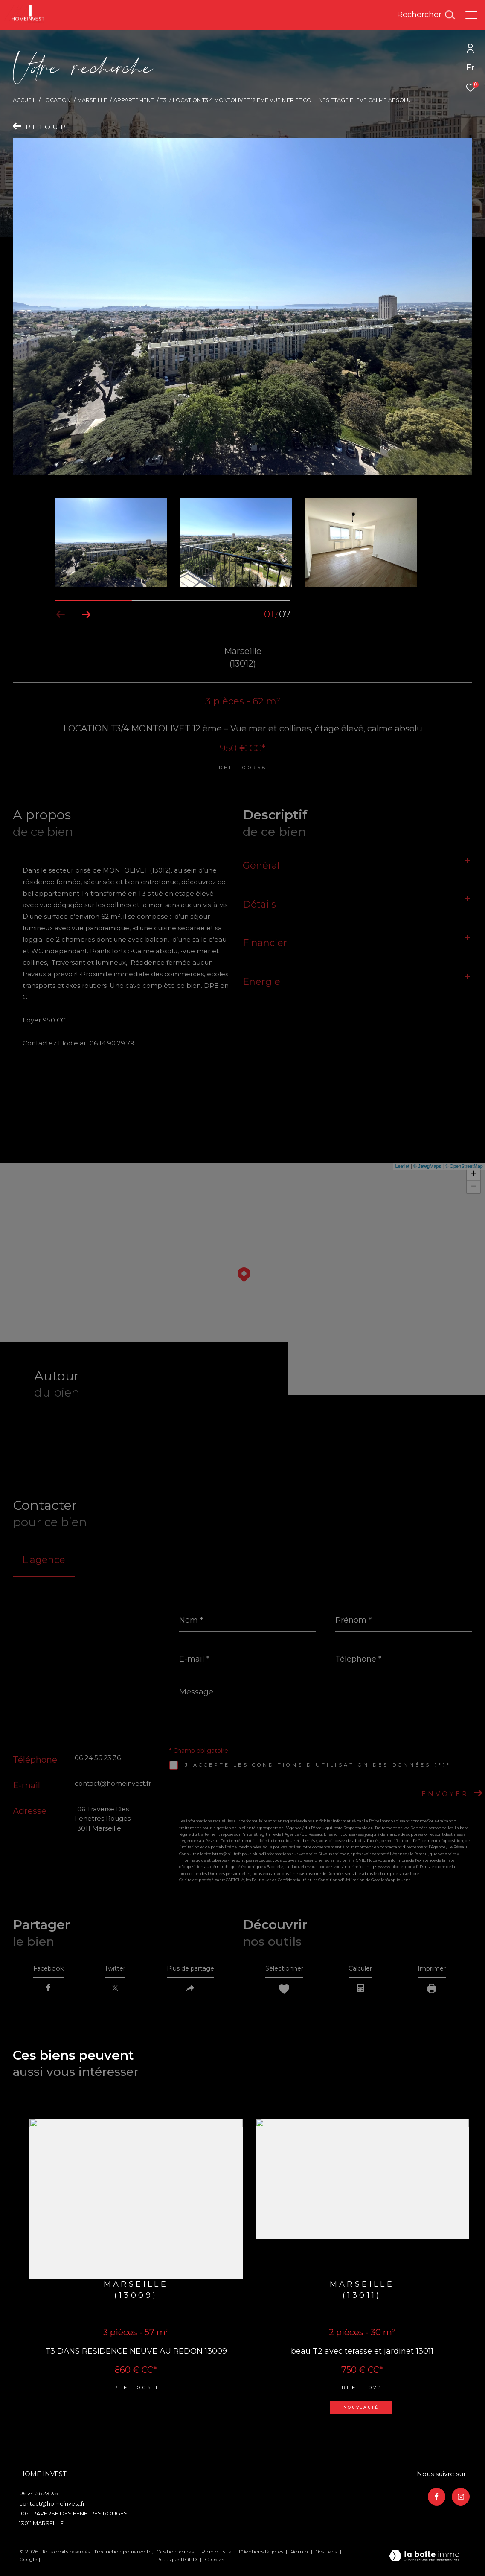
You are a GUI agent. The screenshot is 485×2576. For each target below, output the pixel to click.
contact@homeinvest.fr (113, 1783)
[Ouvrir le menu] (471, 15)
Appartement (133, 100)
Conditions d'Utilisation (341, 1879)
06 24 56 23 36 (98, 1758)
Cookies (214, 2563)
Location (56, 100)
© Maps (427, 1166)
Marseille (92, 100)
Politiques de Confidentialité (279, 1879)
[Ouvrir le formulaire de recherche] (426, 15)
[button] (86, 614)
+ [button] (473, 1174)
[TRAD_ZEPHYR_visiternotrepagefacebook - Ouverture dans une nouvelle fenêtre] (435, 2498)
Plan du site (217, 2555)
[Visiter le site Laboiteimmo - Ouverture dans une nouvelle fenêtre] (424, 2560)
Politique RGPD (177, 2562)
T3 (163, 100)
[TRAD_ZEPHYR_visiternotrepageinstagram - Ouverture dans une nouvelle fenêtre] (459, 2498)
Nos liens (326, 2555)
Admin (299, 2555)
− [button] (473, 1187)
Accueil (24, 100)
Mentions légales (262, 2555)
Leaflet (402, 1166)
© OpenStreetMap (464, 1166)
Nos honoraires (175, 2555)
